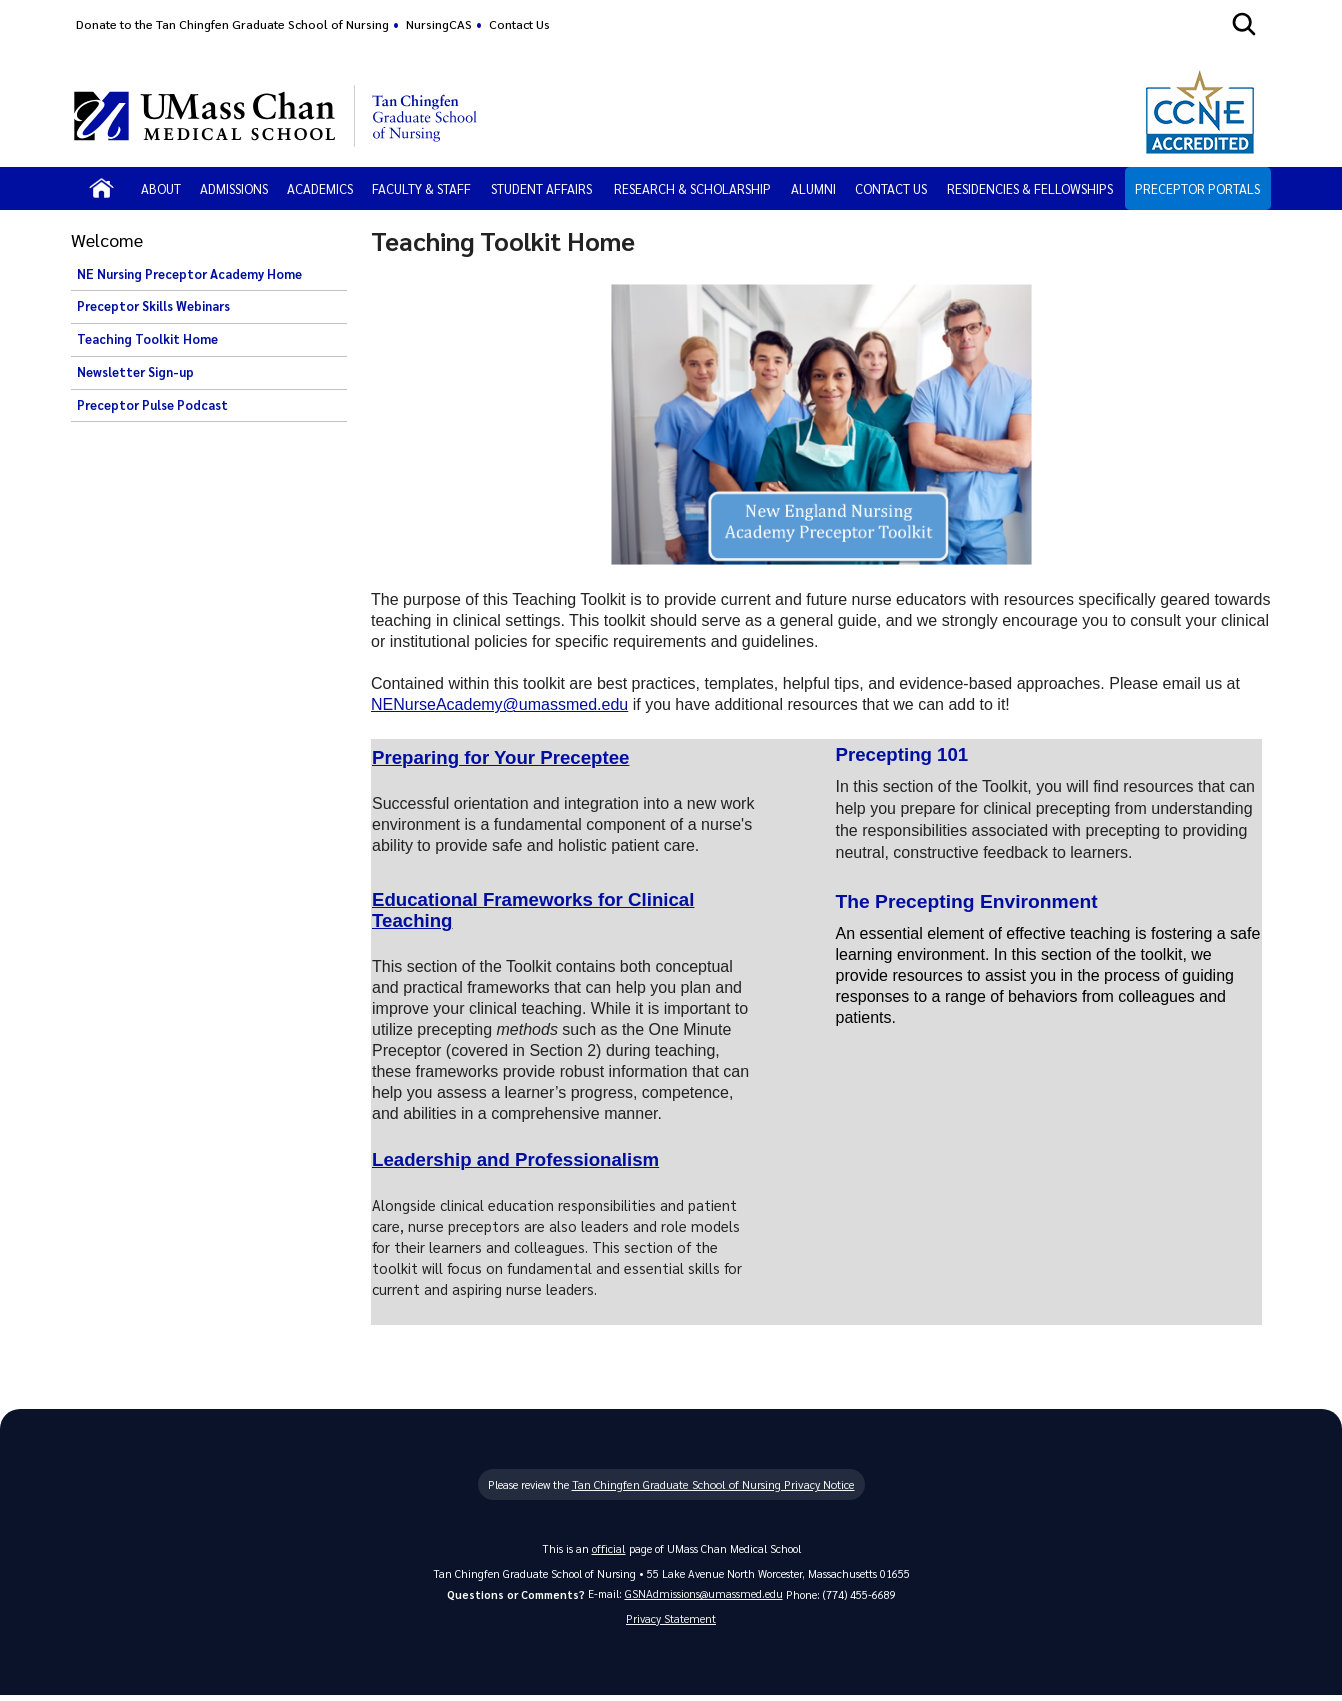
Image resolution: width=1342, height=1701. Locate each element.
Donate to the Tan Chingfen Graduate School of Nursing (232, 24)
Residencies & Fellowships (1030, 188)
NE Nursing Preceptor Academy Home (189, 274)
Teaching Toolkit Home (147, 339)
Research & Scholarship (692, 188)
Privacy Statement (671, 1622)
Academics (320, 188)
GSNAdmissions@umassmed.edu (704, 1596)
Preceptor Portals (1197, 188)
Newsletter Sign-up (135, 372)
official (609, 1551)
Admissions (234, 188)
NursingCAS (439, 24)
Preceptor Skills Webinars (153, 306)
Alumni (813, 188)
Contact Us (519, 24)
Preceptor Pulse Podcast (152, 405)
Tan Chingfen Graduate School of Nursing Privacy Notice (713, 1487)
